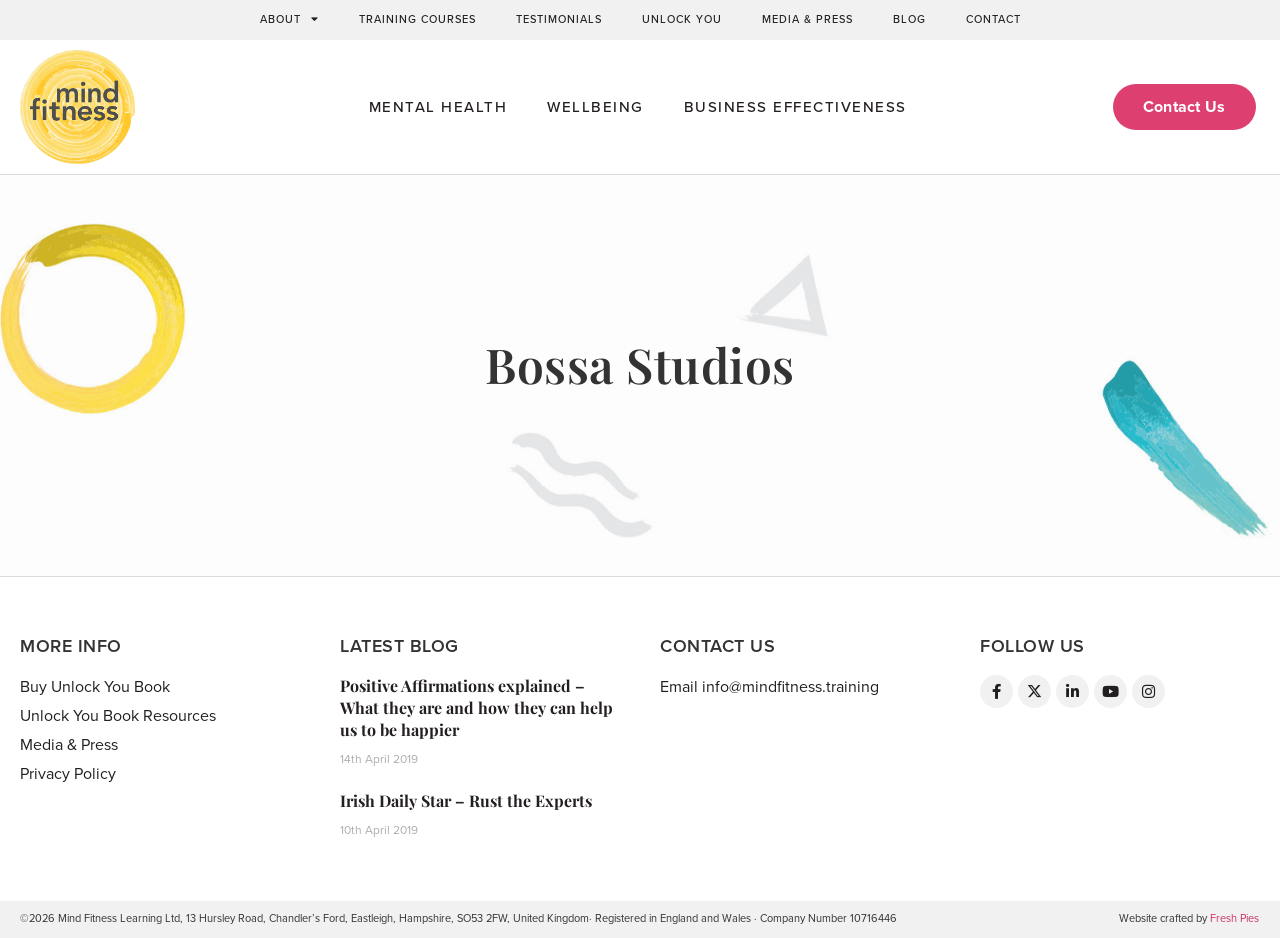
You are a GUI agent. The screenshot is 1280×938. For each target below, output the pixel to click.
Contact (993, 19)
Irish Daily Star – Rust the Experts (466, 800)
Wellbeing (595, 107)
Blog (909, 19)
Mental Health (438, 107)
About (289, 20)
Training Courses (417, 19)
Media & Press (807, 19)
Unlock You (682, 19)
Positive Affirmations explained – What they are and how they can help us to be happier (476, 708)
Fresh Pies (1234, 918)
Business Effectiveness (795, 107)
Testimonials (559, 19)
